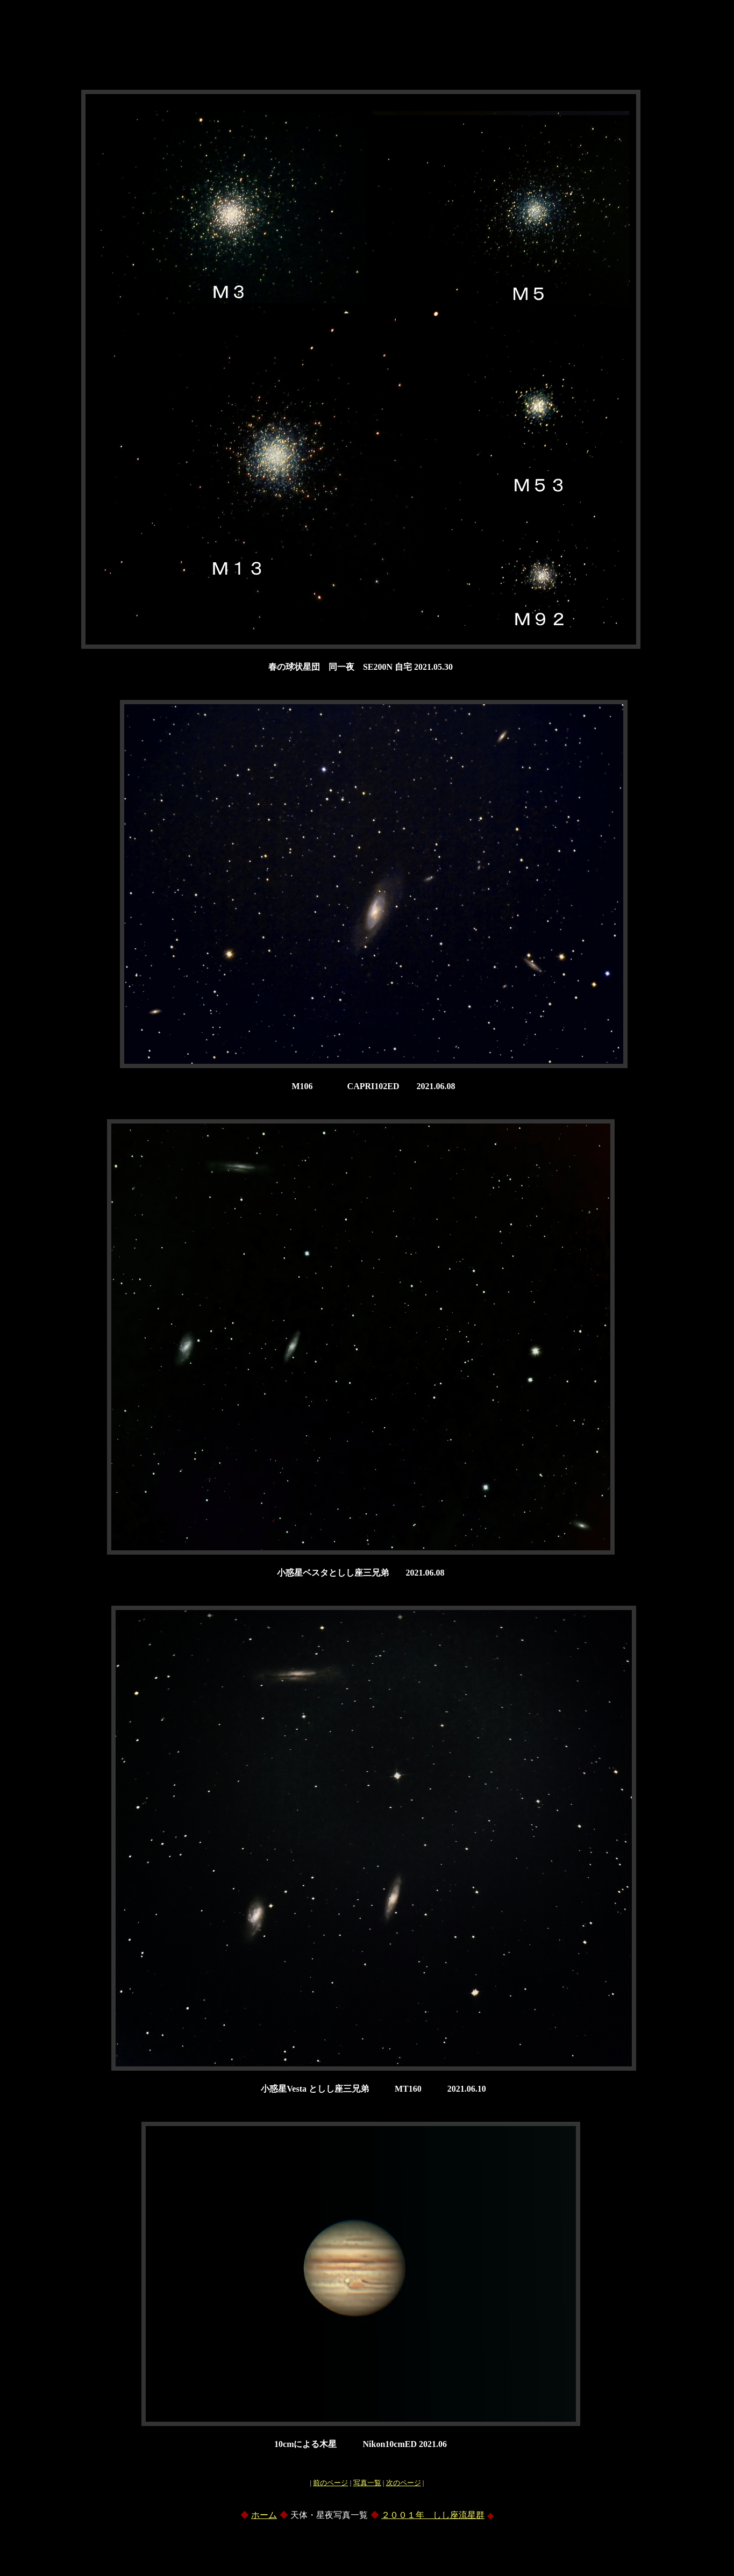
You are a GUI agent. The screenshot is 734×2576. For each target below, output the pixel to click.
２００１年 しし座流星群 (432, 2515)
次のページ (403, 2483)
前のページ (330, 2483)
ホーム (264, 2515)
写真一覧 (367, 2483)
